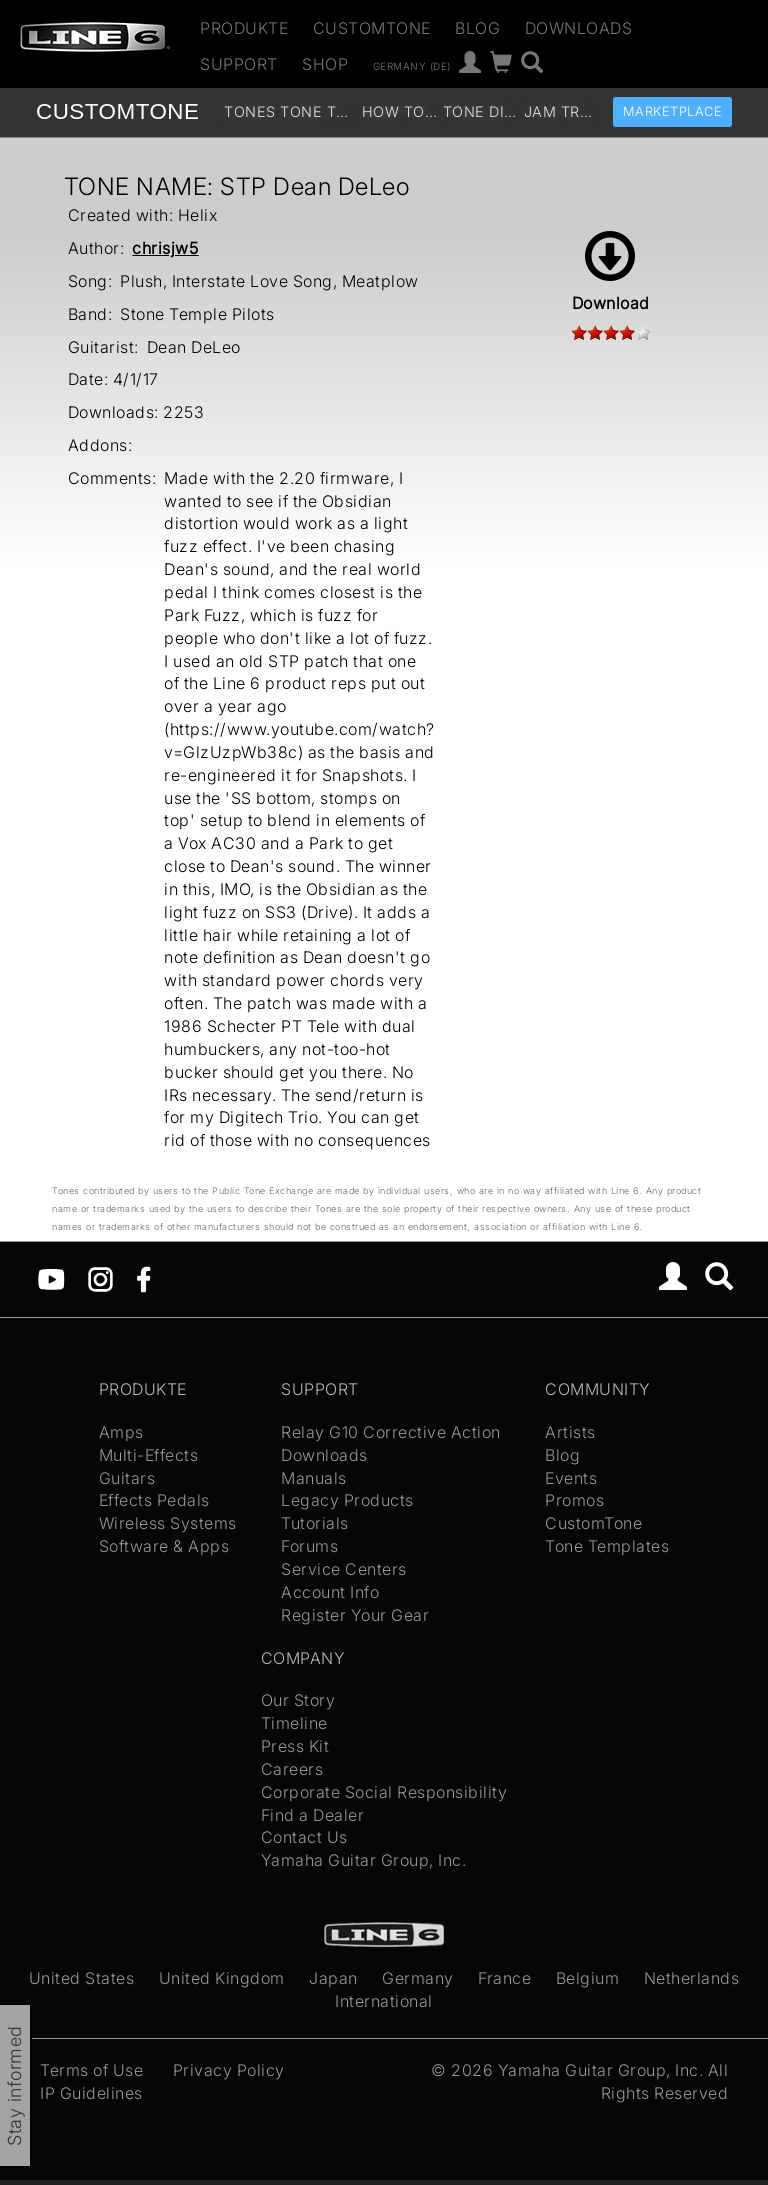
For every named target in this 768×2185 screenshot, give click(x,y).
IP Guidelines (91, 2093)
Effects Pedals (154, 1500)
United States (82, 1978)
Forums (309, 1546)
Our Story (298, 1700)
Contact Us (304, 1837)
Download (611, 272)
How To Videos (400, 111)
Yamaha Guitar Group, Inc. (364, 1860)
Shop (325, 64)
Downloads (579, 28)
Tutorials (315, 1523)
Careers (292, 1769)
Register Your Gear (355, 1615)
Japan (333, 1978)
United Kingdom (222, 1978)
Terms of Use (91, 2070)
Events (571, 1478)
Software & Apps (164, 1546)
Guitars (127, 1478)
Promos (574, 1500)
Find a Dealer (313, 1815)
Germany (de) (412, 65)
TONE (117, 111)
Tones (250, 111)
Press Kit (295, 1746)
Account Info (330, 1592)
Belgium (588, 1978)
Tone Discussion (481, 111)
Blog (477, 28)
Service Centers (344, 1569)
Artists (570, 1432)
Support (239, 64)
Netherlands (692, 1978)
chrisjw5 (165, 248)
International (384, 2001)
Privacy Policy (229, 2070)
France (504, 1978)
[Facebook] (143, 1278)
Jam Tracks (562, 111)
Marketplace (673, 111)
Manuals (314, 1478)
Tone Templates (318, 111)
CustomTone (372, 28)
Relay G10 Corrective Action (391, 1432)
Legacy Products (347, 1500)
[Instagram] (100, 1278)
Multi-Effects (149, 1455)
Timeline (294, 1723)
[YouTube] (51, 1278)
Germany (418, 1978)
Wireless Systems (168, 1523)
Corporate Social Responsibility (384, 1792)
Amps (121, 1432)
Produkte (244, 28)
